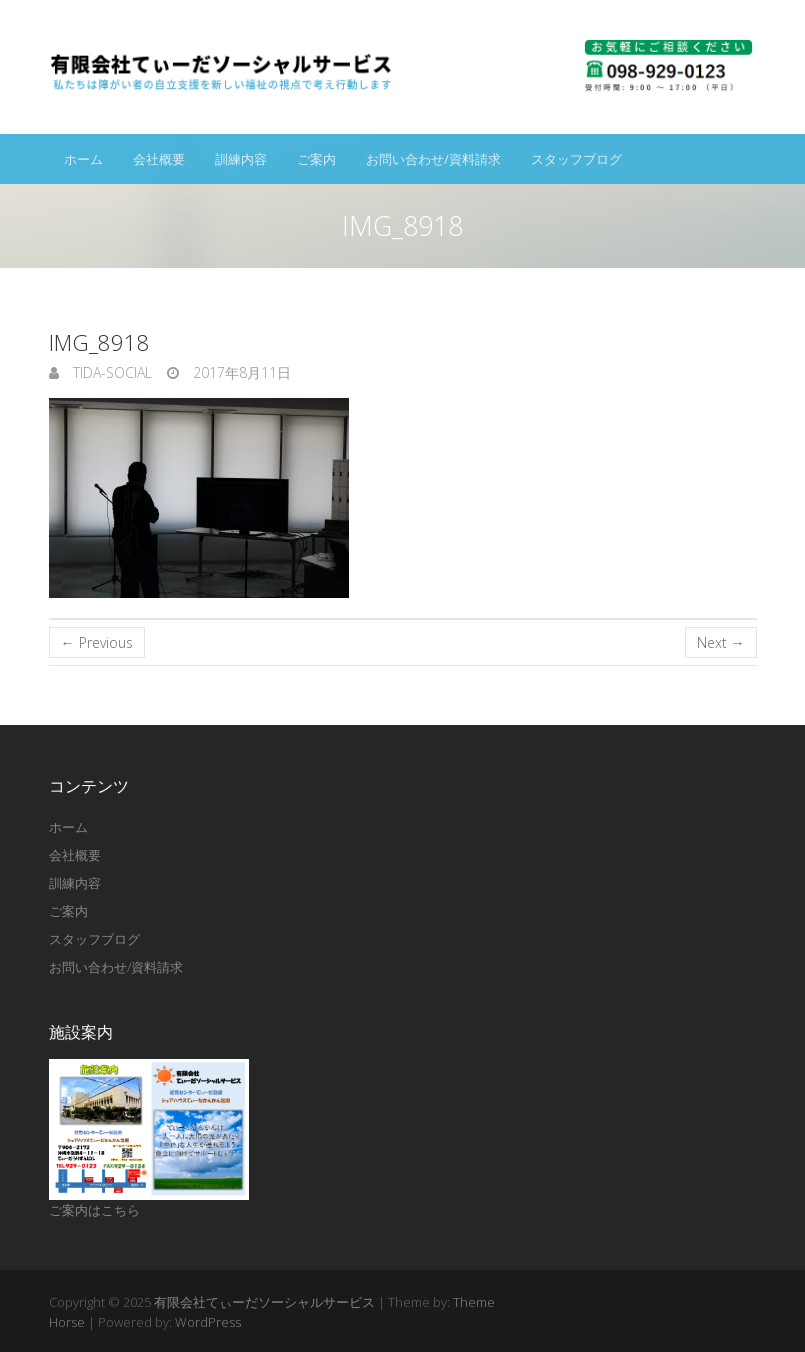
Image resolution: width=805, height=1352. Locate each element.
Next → (721, 642)
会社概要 (159, 159)
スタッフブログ (576, 159)
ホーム (83, 159)
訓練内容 (241, 159)
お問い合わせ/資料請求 (433, 159)
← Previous (97, 642)
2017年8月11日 (240, 372)
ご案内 (316, 159)
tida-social (110, 372)
